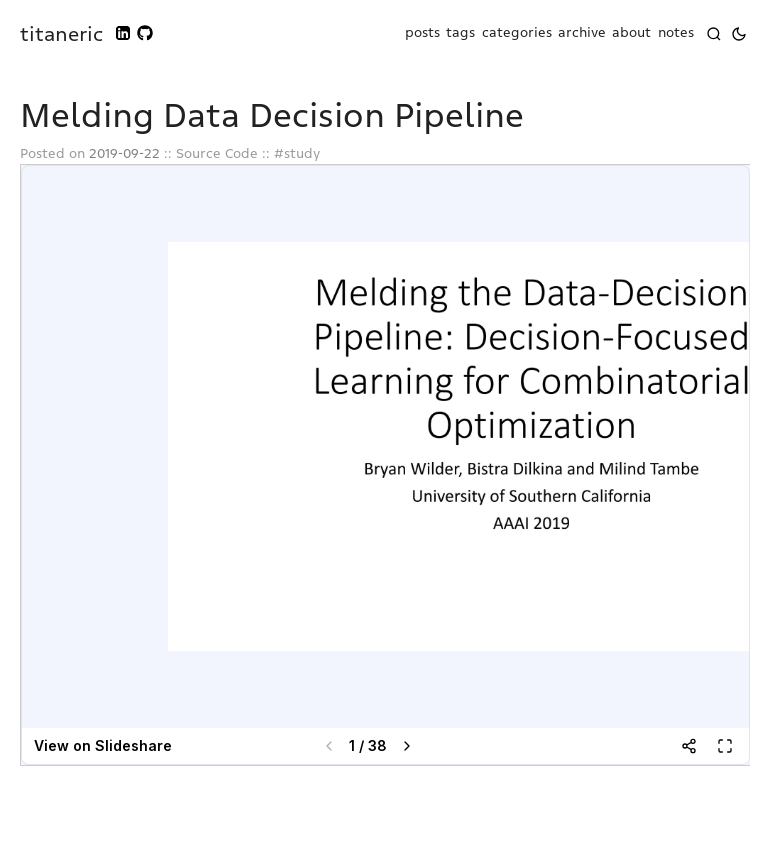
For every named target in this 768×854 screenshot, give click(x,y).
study (302, 154)
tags (460, 33)
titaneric (61, 34)
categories (517, 33)
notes (676, 33)
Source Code (217, 154)
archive (582, 33)
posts (422, 33)
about (631, 33)
